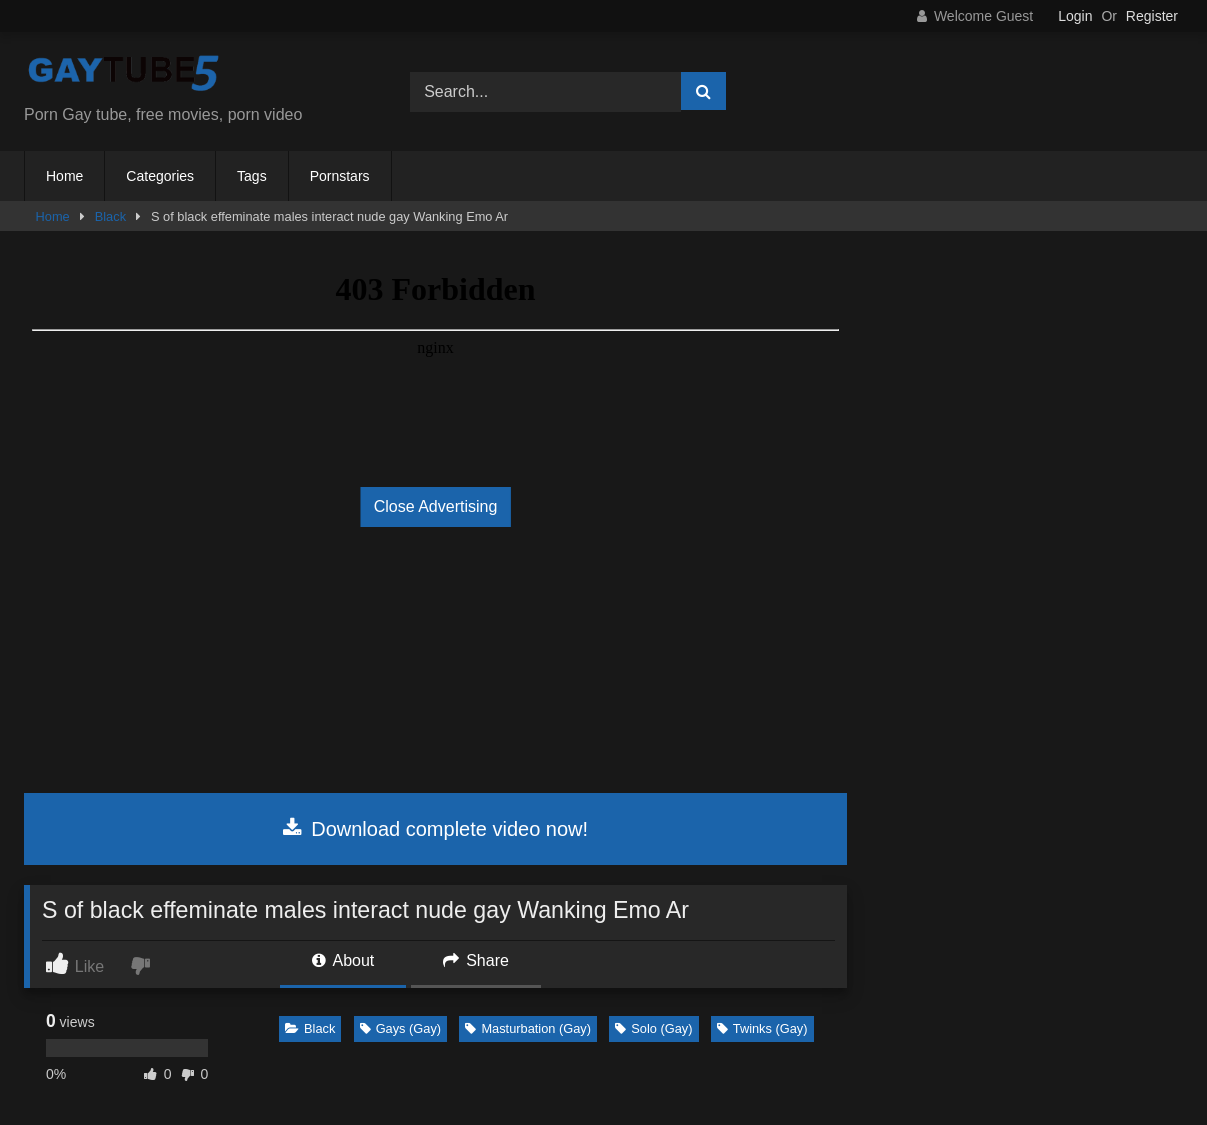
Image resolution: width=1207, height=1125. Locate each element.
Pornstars (340, 176)
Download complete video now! (435, 829)
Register (1152, 16)
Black (110, 216)
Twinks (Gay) (762, 1028)
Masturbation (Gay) (528, 1028)
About (343, 960)
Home (64, 176)
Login (1075, 16)
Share (476, 960)
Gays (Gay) (400, 1028)
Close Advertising (436, 506)
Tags (252, 176)
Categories (160, 176)
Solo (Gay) (653, 1028)
